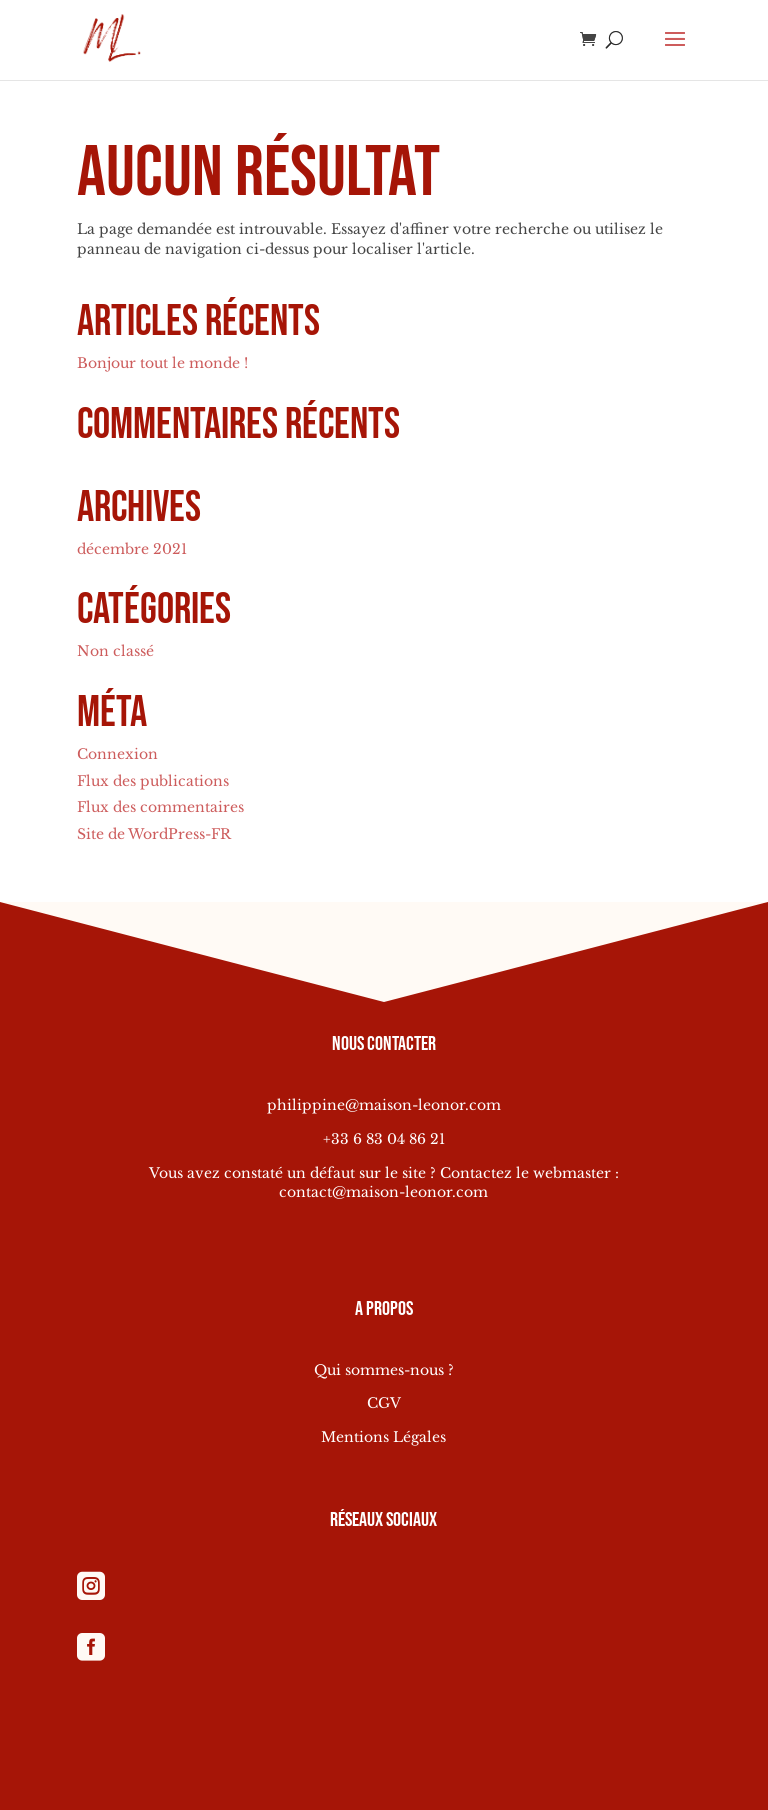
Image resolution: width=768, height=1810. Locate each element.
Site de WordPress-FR (154, 834)
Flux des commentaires (160, 807)
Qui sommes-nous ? (384, 1370)
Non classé (115, 651)
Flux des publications (153, 781)
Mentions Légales (383, 1437)
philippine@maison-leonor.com (384, 1105)
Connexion (117, 754)
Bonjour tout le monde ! (162, 363)
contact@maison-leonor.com (383, 1192)
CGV (384, 1403)
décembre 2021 (132, 549)
